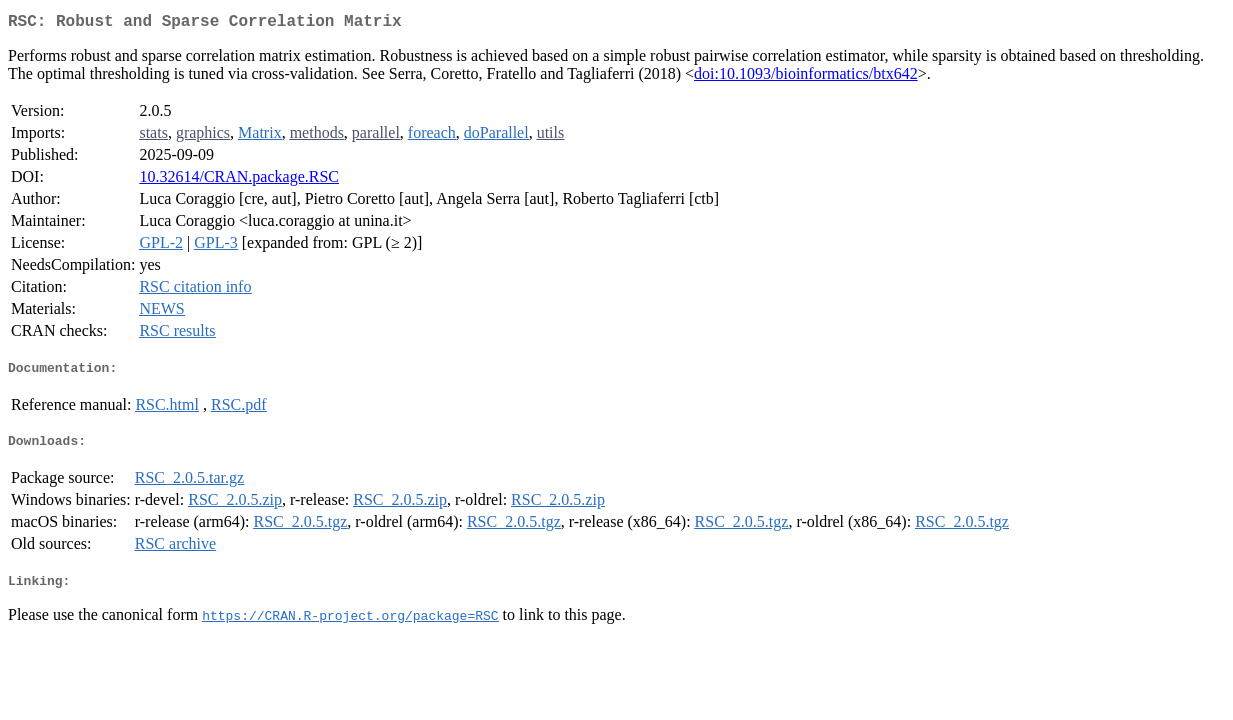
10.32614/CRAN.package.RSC (239, 180)
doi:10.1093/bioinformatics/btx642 (806, 77)
